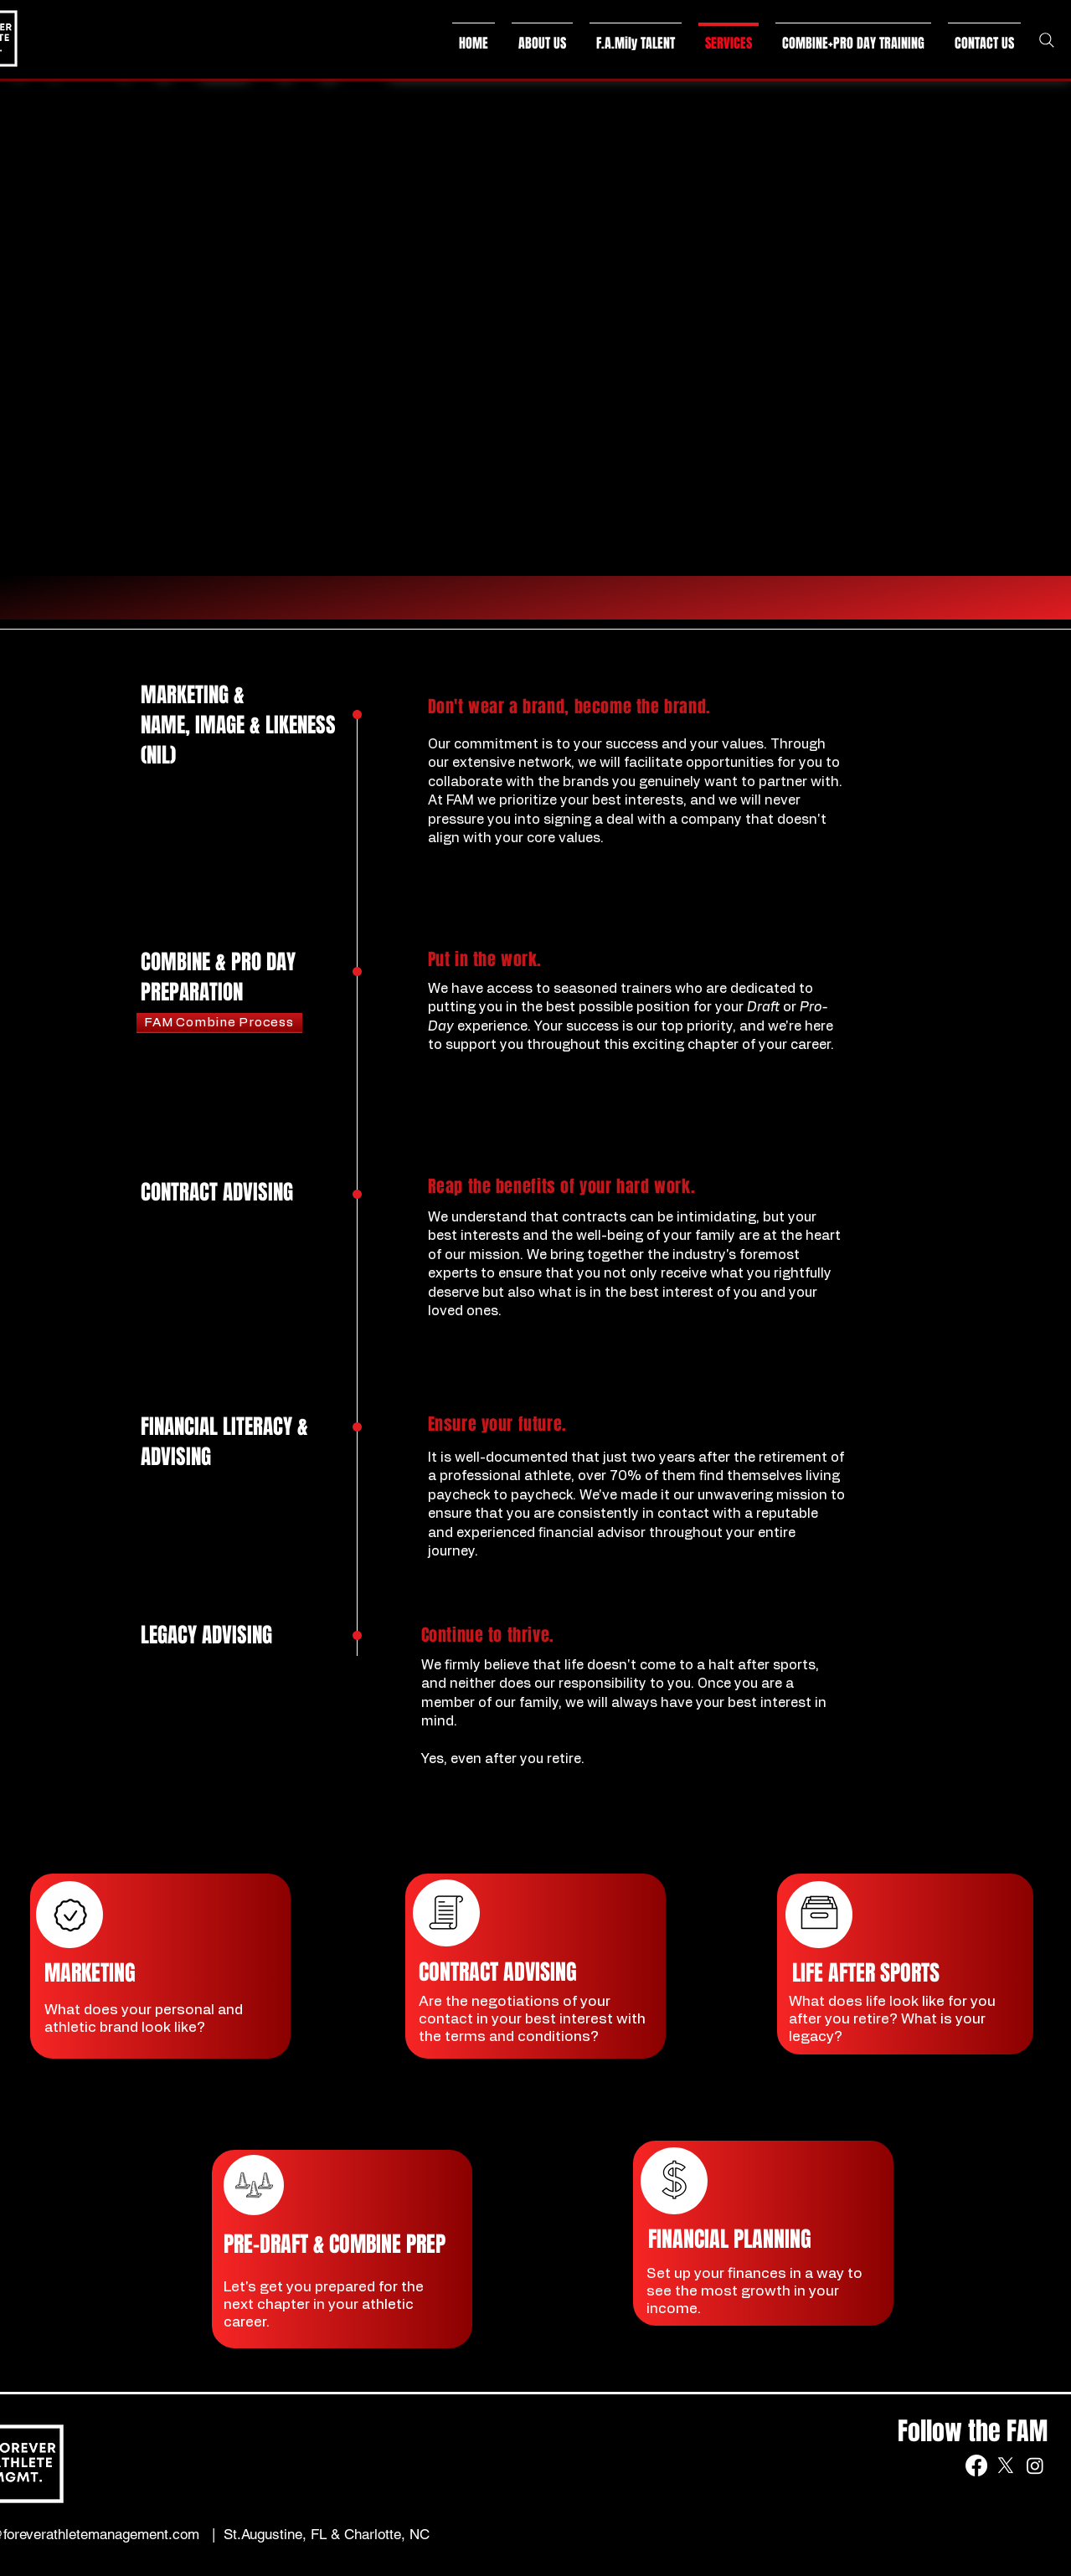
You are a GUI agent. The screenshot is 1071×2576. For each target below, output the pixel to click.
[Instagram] (1035, 2465)
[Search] (1046, 40)
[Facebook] (976, 2465)
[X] (1006, 2465)
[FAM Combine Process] (219, 1023)
